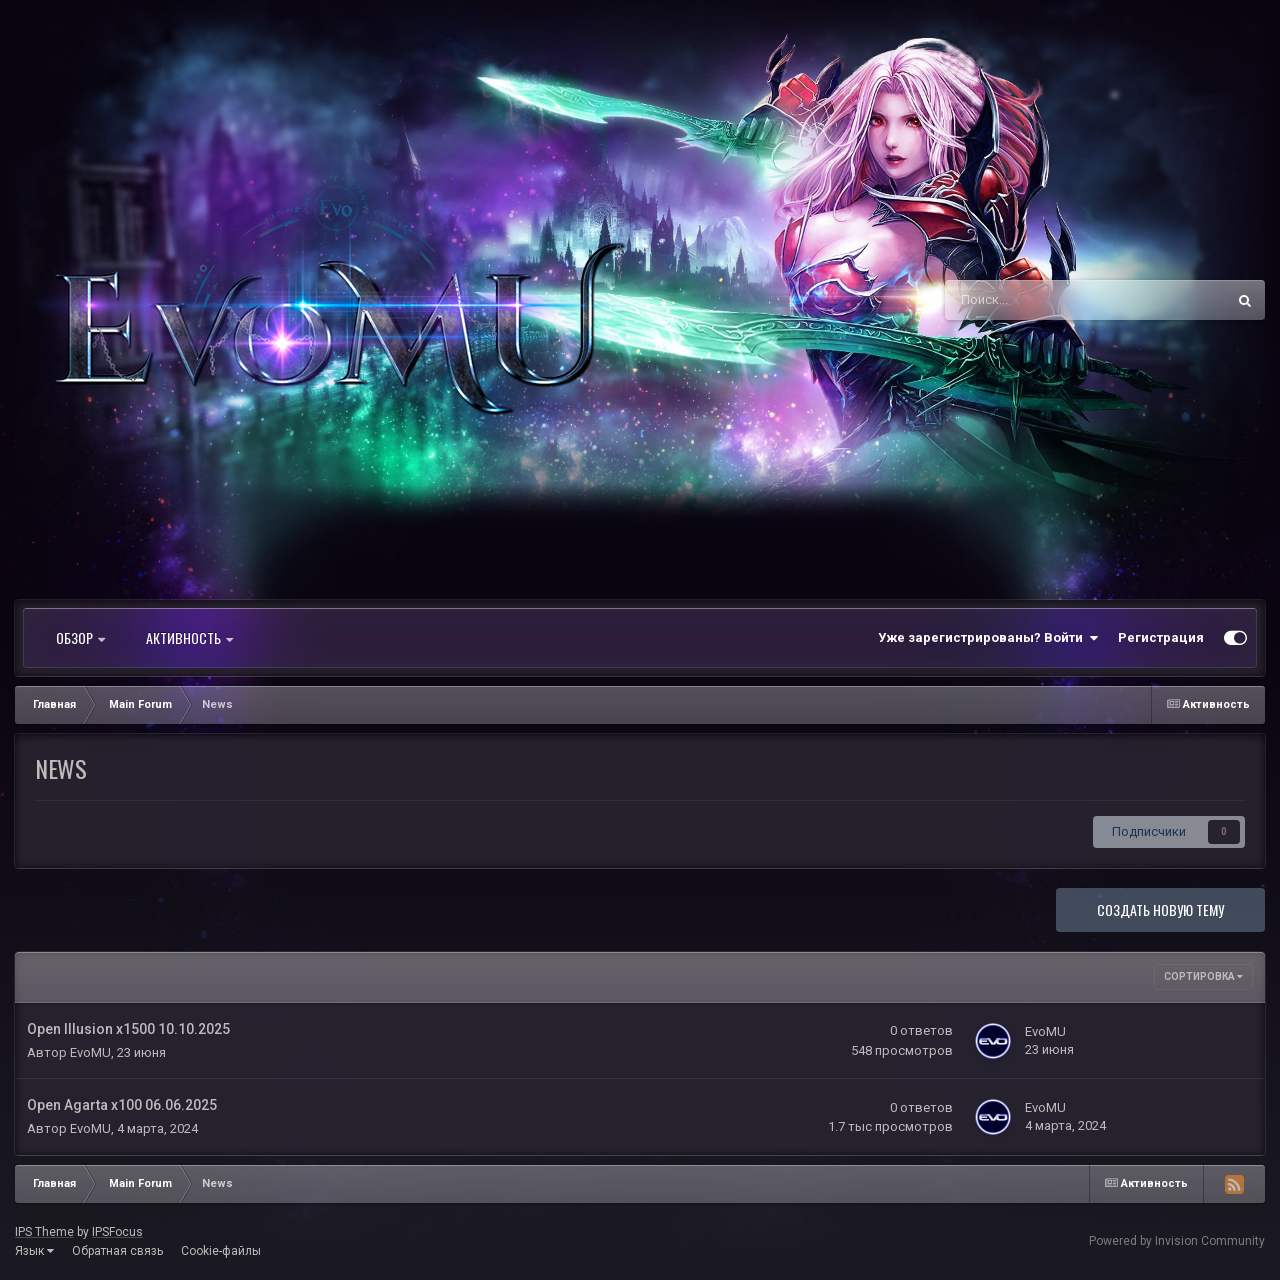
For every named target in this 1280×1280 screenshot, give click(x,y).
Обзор (80, 638)
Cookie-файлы (221, 1251)
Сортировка (1203, 976)
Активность (189, 638)
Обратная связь (117, 1251)
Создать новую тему (1160, 909)
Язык (34, 1251)
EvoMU (90, 1052)
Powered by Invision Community (1177, 1241)
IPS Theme (44, 1232)
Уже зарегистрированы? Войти (988, 638)
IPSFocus (117, 1232)
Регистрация (1161, 637)
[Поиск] (1032, 300)
